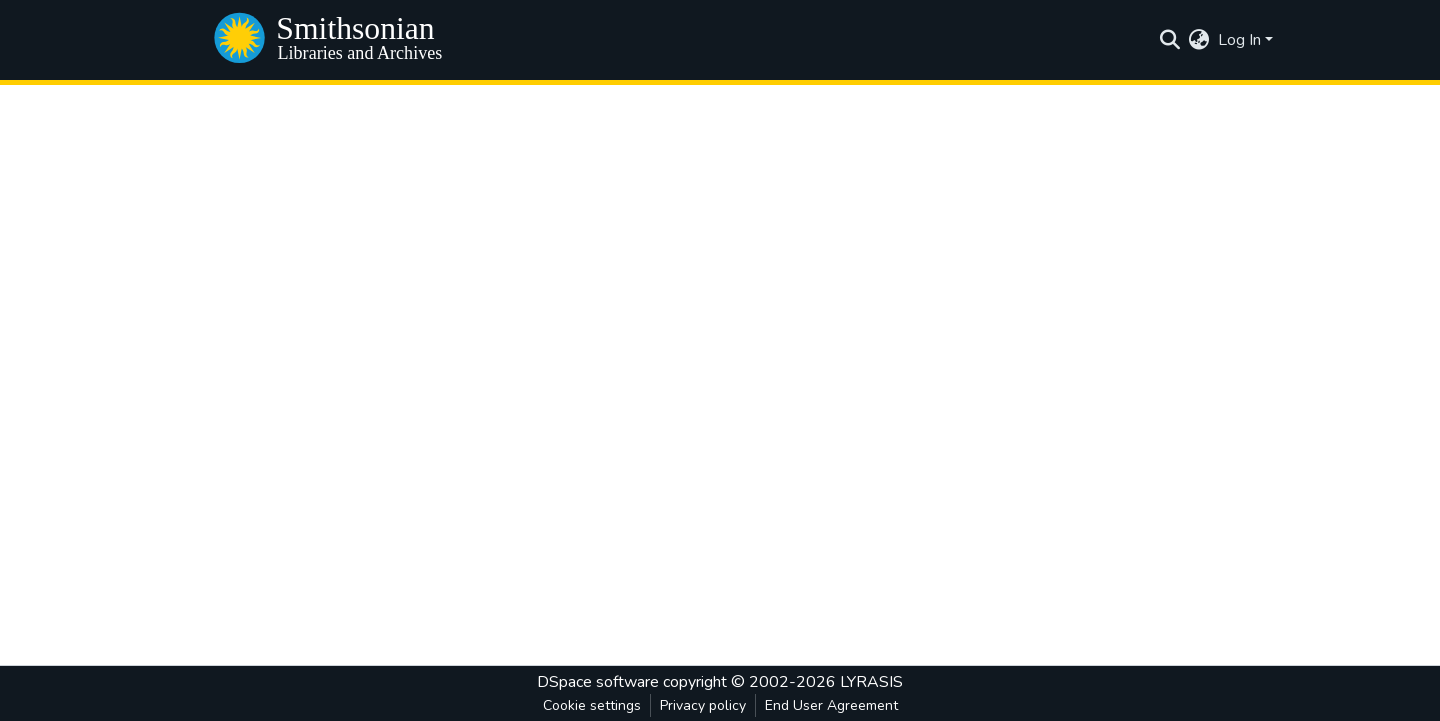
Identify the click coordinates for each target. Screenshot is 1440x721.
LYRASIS (871, 682)
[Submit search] (1170, 40)
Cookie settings (592, 705)
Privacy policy (703, 705)
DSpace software (598, 682)
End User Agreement (831, 705)
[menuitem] (1199, 40)
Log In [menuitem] (1239, 40)
